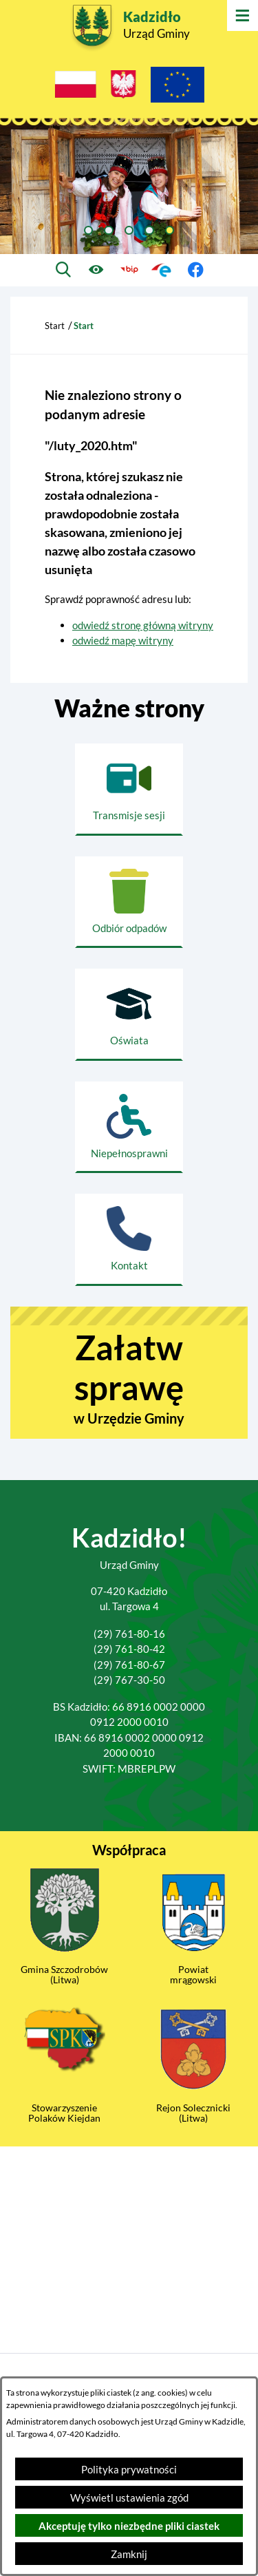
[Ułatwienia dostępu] (95, 269)
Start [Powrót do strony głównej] (55, 325)
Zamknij (129, 2554)
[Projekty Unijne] (177, 87)
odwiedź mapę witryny (122, 640)
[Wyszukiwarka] (62, 269)
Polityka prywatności (129, 2469)
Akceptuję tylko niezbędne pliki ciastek (129, 2526)
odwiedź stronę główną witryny (142, 625)
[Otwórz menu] (242, 15)
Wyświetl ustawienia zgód (129, 2497)
